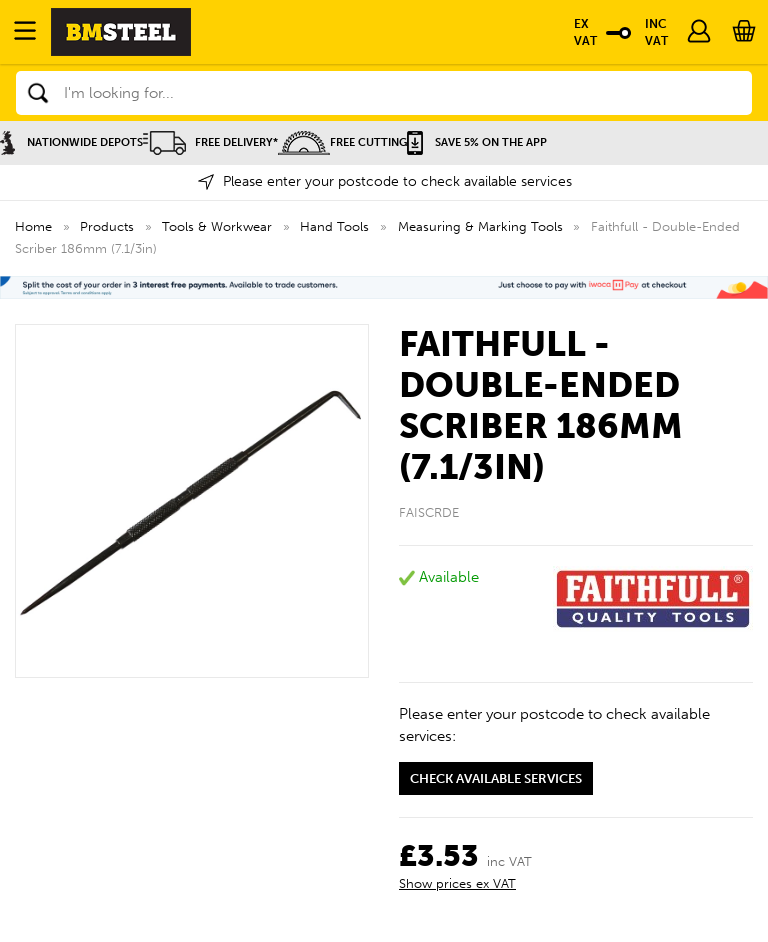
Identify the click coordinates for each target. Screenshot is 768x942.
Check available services (496, 778)
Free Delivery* (210, 142)
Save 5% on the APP (477, 142)
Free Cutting (342, 142)
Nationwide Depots (71, 142)
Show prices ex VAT (457, 883)
